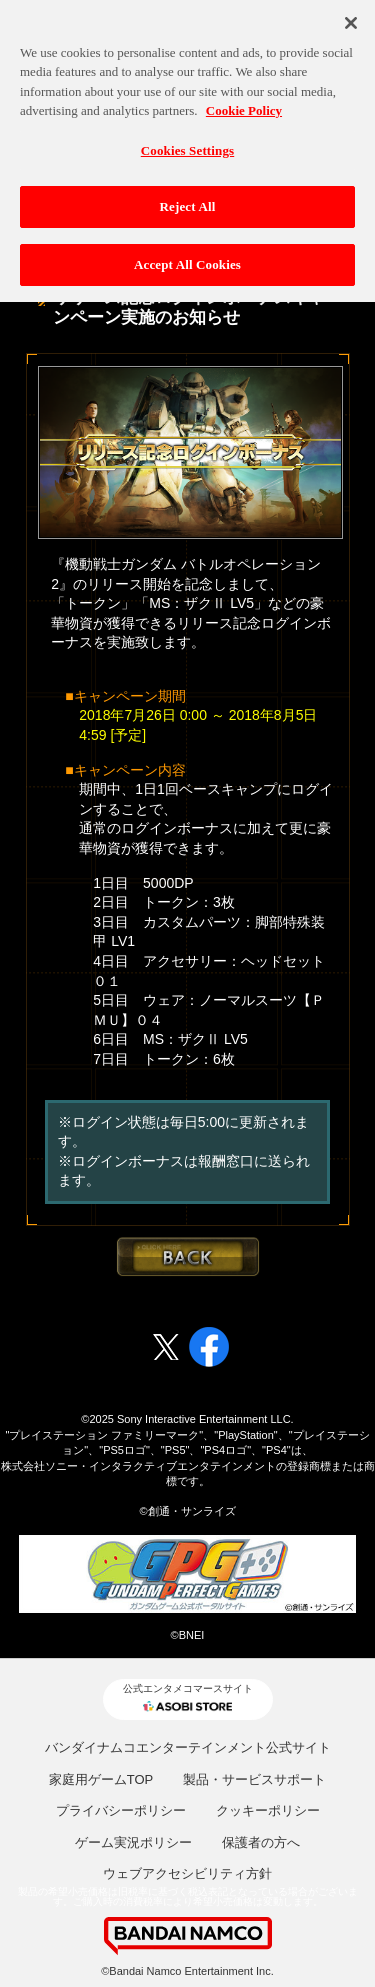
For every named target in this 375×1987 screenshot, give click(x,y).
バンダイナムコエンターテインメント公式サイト (188, 1747)
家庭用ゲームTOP (101, 1779)
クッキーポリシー (268, 1810)
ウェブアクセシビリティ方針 (187, 1873)
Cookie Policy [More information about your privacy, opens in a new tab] (244, 104)
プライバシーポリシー (121, 1810)
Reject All (188, 200)
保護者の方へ (261, 1842)
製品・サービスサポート (254, 1779)
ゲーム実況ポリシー (133, 1842)
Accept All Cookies (187, 258)
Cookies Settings (187, 143)
